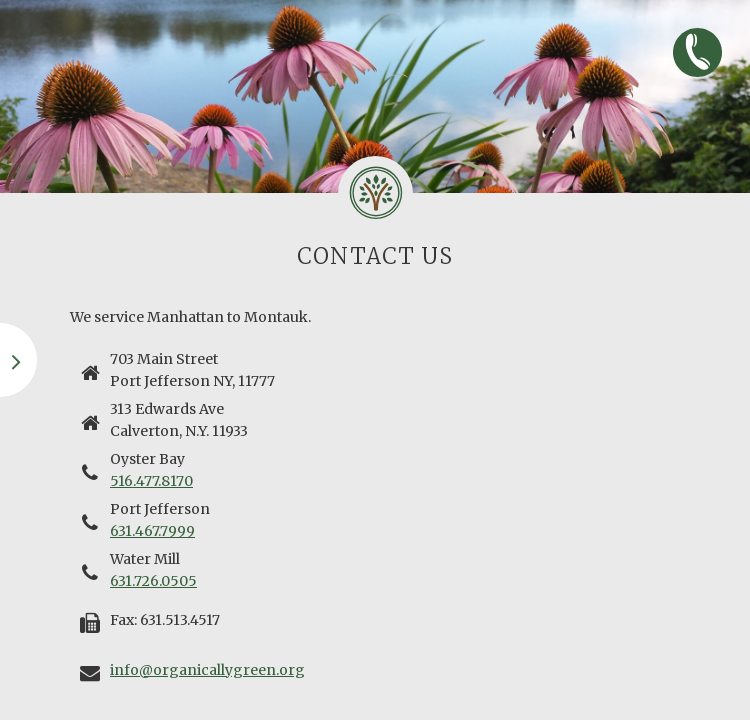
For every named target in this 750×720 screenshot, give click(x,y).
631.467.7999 (152, 531)
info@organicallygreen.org (207, 670)
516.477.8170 (151, 481)
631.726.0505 (153, 581)
